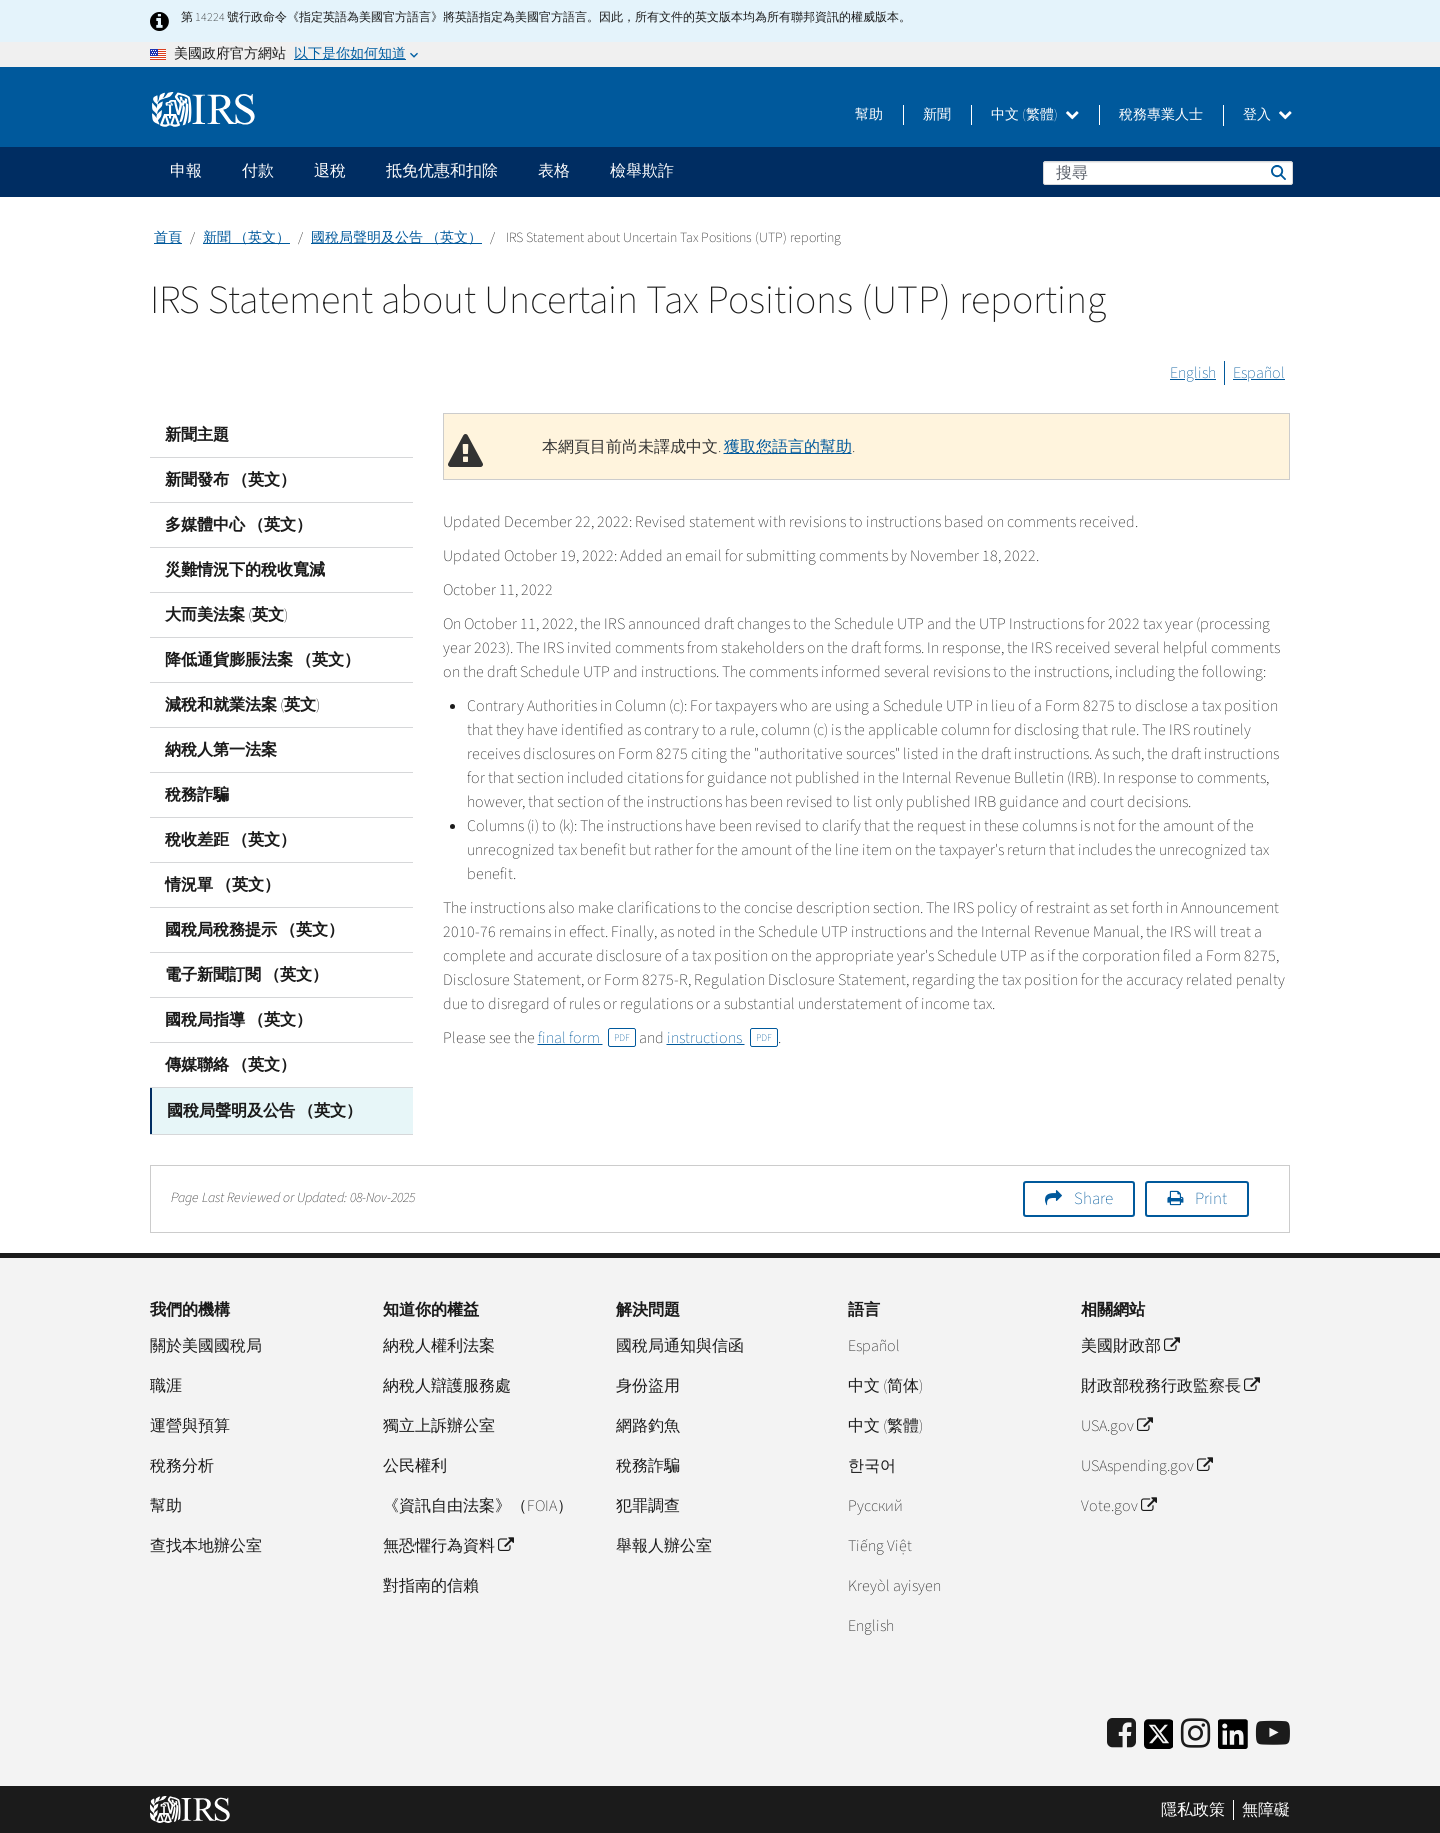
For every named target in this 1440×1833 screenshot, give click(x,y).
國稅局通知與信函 (680, 1344)
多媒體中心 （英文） (238, 525)
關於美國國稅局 (206, 1344)
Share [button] (1093, 1197)
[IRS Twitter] (1159, 1738)
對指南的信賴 (431, 1584)
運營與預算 (190, 1424)
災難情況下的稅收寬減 (245, 570)
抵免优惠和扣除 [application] (442, 171)
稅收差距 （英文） (230, 840)
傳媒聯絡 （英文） (230, 1065)
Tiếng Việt (880, 1544)
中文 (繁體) (1035, 115)
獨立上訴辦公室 (439, 1424)
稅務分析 (182, 1464)
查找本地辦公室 (206, 1544)
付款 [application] (258, 171)
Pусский (875, 1504)
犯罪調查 (648, 1504)
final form (587, 1038)
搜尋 (1277, 172)
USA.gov (1116, 1424)
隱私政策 (1193, 1808)
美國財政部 (1130, 1344)
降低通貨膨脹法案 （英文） (262, 660)
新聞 (937, 115)
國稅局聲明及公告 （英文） (396, 238)
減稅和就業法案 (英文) (242, 705)
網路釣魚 (648, 1424)
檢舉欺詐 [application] (642, 171)
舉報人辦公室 (664, 1544)
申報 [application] (186, 171)
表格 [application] (554, 171)
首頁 (168, 238)
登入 (1267, 115)
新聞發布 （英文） (230, 480)
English (1193, 373)
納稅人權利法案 (439, 1344)
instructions (722, 1038)
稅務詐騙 (197, 795)
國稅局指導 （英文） (238, 1020)
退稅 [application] (330, 171)
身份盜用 (648, 1384)
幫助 (869, 115)
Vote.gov (1118, 1504)
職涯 (166, 1384)
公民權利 (415, 1464)
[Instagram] (1195, 1732)
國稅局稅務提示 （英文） (254, 930)
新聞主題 (197, 435)
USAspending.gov (1146, 1464)
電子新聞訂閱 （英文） (246, 975)
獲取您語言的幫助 (788, 447)
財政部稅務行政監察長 (1170, 1384)
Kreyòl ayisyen (894, 1584)
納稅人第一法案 (221, 750)
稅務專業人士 (1161, 115)
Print (1211, 1197)
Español (1259, 373)
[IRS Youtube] (1273, 1732)
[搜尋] (1168, 173)
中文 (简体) (885, 1384)
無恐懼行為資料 (448, 1544)
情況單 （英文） (222, 885)
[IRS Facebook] (1121, 1732)
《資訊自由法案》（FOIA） (478, 1504)
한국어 (872, 1464)
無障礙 (1266, 1808)
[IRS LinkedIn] (1233, 1738)
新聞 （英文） (246, 238)
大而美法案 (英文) (226, 615)
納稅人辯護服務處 (447, 1384)
